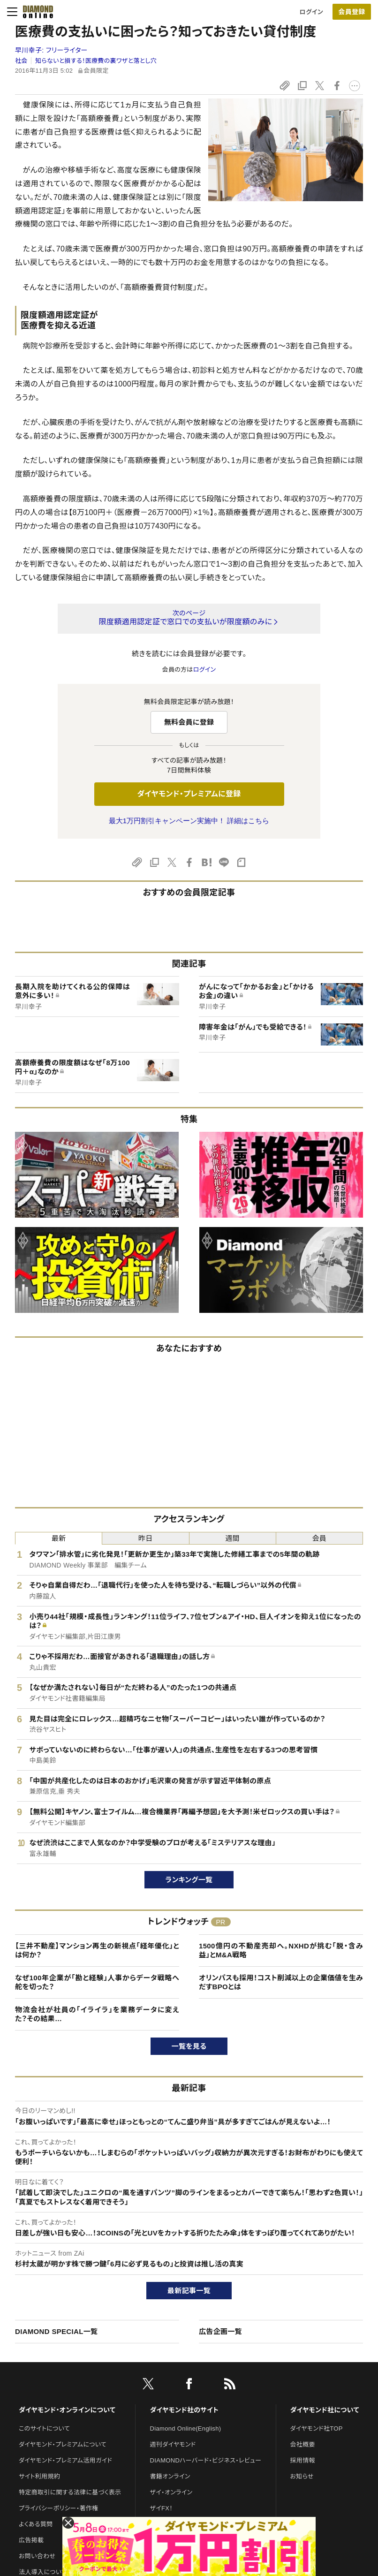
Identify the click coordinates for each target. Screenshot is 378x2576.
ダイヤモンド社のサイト (184, 2410)
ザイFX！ (161, 2508)
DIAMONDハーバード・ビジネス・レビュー (206, 2460)
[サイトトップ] (35, 11)
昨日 (145, 1538)
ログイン (311, 12)
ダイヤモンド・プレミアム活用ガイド (65, 2460)
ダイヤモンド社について (324, 2410)
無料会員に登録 (189, 722)
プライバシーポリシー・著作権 (58, 2508)
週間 (232, 1538)
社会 (21, 60)
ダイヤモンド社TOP (316, 2428)
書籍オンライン (170, 2476)
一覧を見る (189, 2046)
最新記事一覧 (189, 2291)
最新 (59, 1538)
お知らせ (302, 2476)
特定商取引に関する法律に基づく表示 (70, 2492)
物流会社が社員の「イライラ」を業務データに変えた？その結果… (97, 2014)
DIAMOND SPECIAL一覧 (56, 2331)
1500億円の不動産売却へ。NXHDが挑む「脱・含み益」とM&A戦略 (281, 1950)
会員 (319, 1538)
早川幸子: (51, 50)
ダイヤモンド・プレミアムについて (62, 2444)
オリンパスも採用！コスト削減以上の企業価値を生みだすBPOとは (281, 1982)
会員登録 (351, 11)
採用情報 (302, 2460)
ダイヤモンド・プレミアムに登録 (189, 794)
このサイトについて (44, 2428)
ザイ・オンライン (171, 2492)
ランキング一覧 (189, 1880)
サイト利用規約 (39, 2476)
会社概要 (302, 2444)
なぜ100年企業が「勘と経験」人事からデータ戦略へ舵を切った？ (97, 1982)
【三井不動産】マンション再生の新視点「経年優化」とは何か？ (97, 1950)
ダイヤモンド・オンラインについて (67, 2410)
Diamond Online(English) (185, 2428)
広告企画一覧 (220, 2331)
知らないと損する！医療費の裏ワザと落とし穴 (96, 60)
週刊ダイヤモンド (173, 2444)
